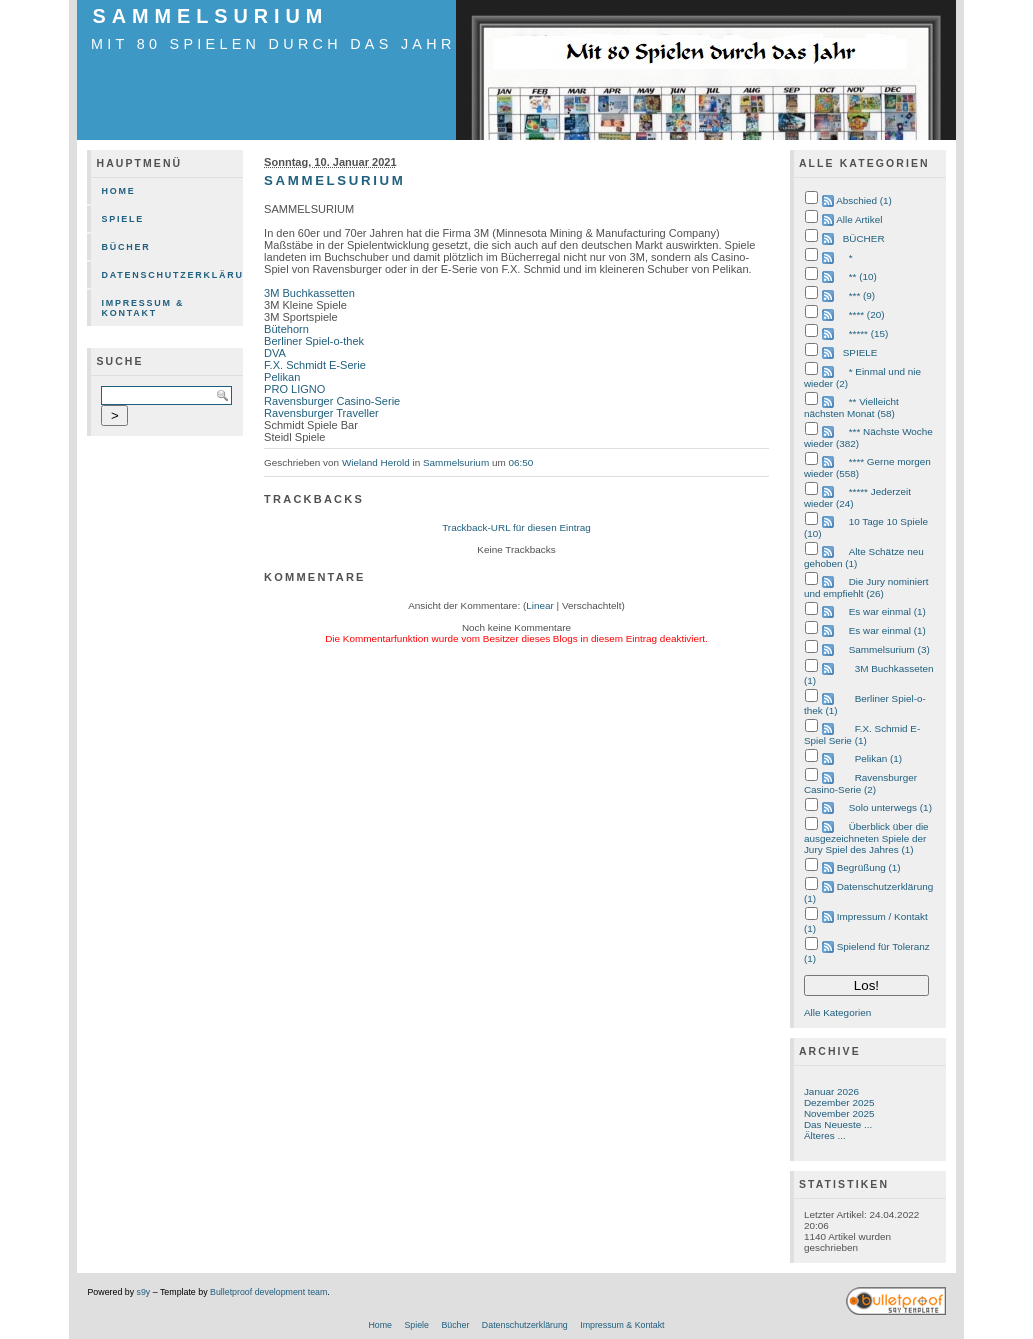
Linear (540, 605)
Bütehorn (286, 329)
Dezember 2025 (839, 1102)
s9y (144, 1292)
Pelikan (282, 377)
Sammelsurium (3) (889, 649)
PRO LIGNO (294, 389)
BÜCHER (864, 238)
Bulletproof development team (268, 1292)
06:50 (520, 462)
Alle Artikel (859, 219)
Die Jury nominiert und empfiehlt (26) (866, 587)
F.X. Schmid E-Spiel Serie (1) (862, 734)
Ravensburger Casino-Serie (332, 401)
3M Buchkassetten (309, 293)
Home (118, 191)
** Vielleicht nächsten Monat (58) (851, 407)
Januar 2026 (831, 1091)
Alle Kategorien (837, 1012)
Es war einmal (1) (887, 611)
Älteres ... (825, 1135)
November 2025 (839, 1113)
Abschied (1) (864, 200)
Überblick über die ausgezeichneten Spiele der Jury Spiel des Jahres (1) (866, 838)
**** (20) (867, 314)
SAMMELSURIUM (210, 16)
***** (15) (869, 333)
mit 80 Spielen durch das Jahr (273, 44)
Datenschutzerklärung (172, 275)
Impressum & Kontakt (142, 308)
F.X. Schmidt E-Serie (315, 365)
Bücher (125, 247)
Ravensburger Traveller (321, 413)
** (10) (863, 276)
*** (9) (862, 295)
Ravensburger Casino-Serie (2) (860, 783)
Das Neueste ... (838, 1124)
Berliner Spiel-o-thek (314, 341)
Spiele (122, 219)
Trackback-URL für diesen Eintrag (516, 527)
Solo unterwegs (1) (890, 807)
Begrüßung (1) (869, 867)
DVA (275, 353)
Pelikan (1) (878, 758)
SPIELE (860, 352)
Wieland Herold (376, 462)
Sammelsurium (456, 462)
